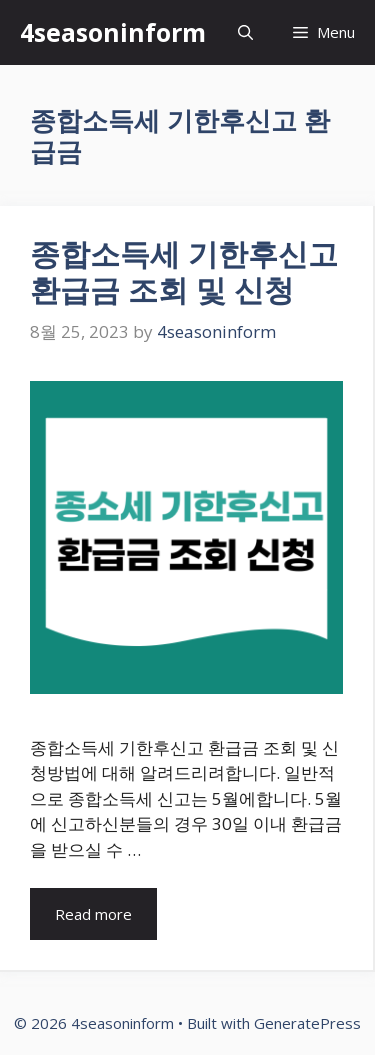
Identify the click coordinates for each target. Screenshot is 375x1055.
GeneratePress (307, 1023)
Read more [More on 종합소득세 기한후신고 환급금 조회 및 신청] (93, 914)
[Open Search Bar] (245, 32)
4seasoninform (113, 32)
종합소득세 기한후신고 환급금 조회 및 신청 (184, 271)
